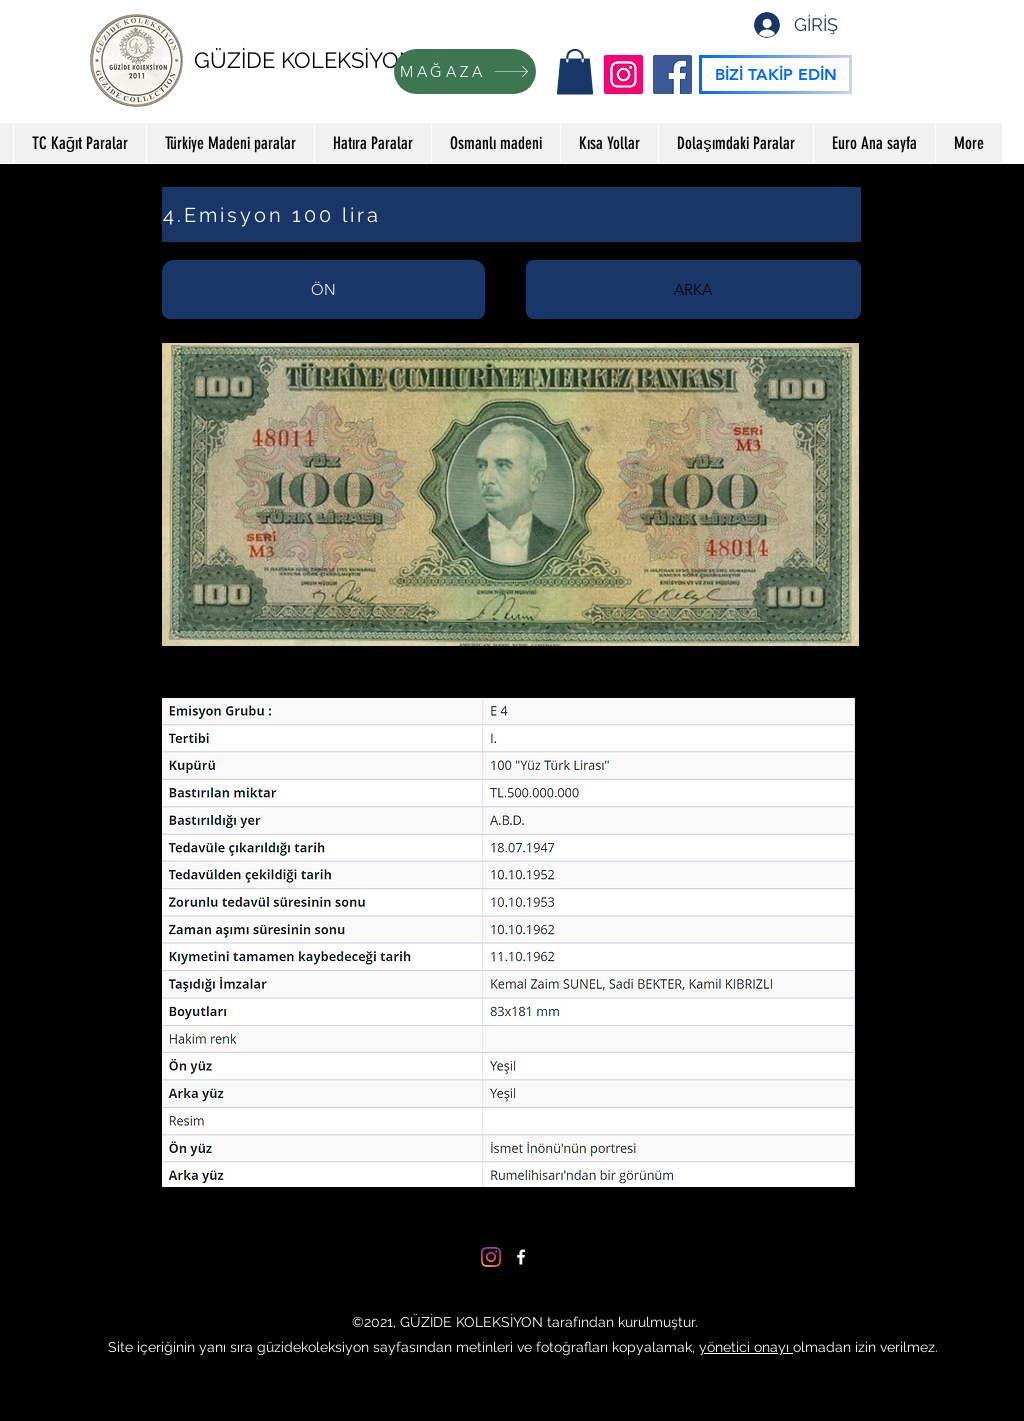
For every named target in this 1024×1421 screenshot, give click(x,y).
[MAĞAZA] (465, 71)
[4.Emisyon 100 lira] (511, 214)
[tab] (323, 289)
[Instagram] (623, 74)
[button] (575, 71)
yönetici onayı (746, 1347)
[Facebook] (672, 74)
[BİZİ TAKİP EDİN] (775, 74)
